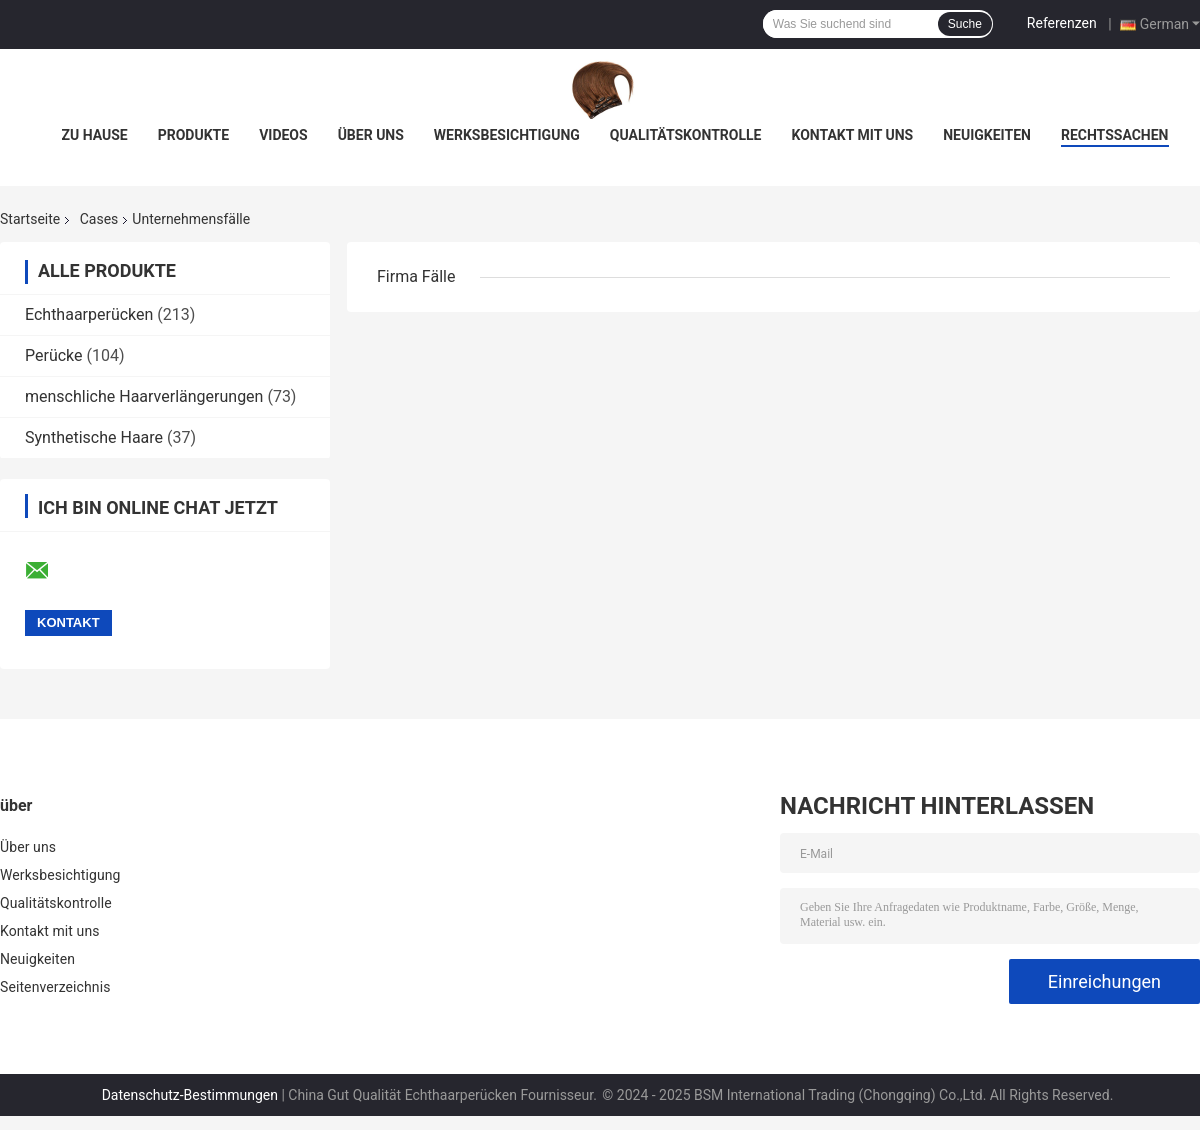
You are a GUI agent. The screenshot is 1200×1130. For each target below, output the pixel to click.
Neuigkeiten (987, 135)
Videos (283, 135)
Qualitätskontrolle (686, 135)
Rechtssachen (1115, 135)
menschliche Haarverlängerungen (144, 396)
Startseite (30, 219)
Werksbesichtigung (507, 135)
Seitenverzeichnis (55, 987)
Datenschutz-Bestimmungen (190, 1095)
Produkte (193, 135)
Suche (965, 24)
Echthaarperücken (89, 314)
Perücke (54, 355)
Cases (99, 219)
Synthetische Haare (94, 437)
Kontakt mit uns (852, 135)
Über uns (371, 135)
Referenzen (1062, 23)
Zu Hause (94, 135)
